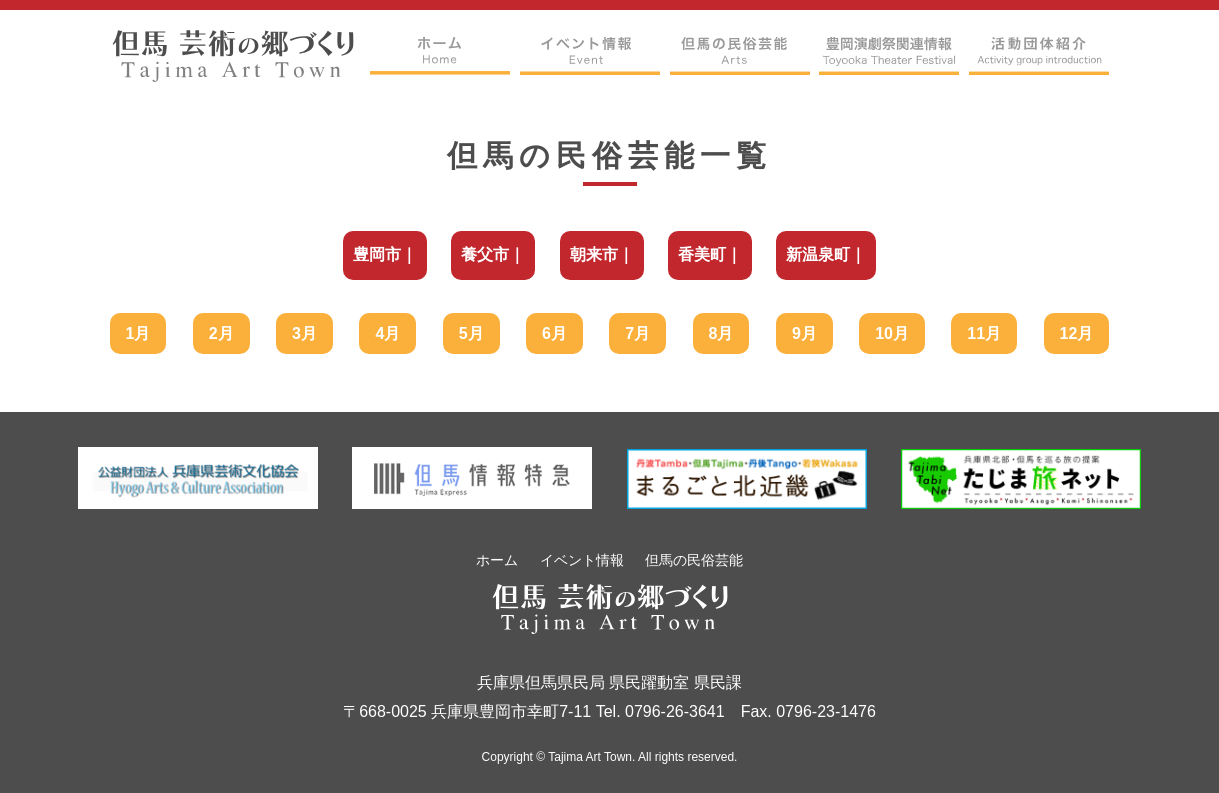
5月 (471, 333)
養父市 (485, 254)
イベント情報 (582, 560)
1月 (138, 333)
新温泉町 (818, 254)
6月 (554, 333)
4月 (387, 333)
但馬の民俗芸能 (694, 560)
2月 (221, 333)
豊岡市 (377, 254)
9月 (804, 333)
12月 (1077, 333)
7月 (637, 333)
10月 (892, 333)
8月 (721, 333)
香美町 (702, 254)
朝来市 (594, 254)
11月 (984, 333)
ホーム (497, 560)
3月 (304, 333)
